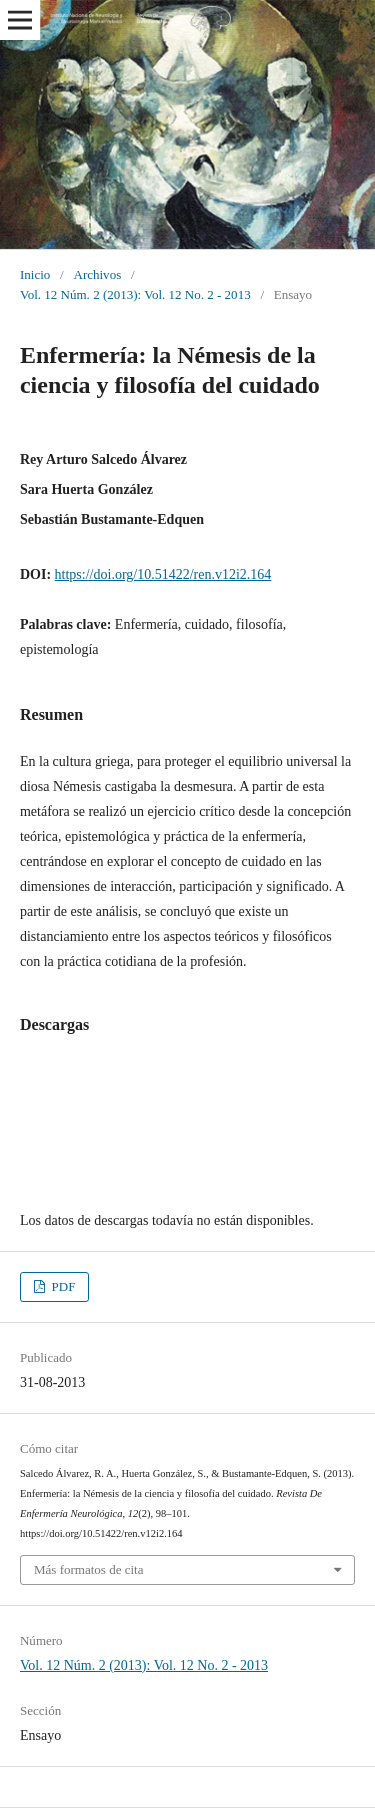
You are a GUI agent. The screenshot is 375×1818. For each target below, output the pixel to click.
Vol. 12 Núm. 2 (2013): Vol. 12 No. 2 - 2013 (135, 294)
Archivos (97, 274)
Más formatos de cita (89, 1569)
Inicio (35, 274)
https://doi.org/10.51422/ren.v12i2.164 (163, 574)
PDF (61, 1286)
